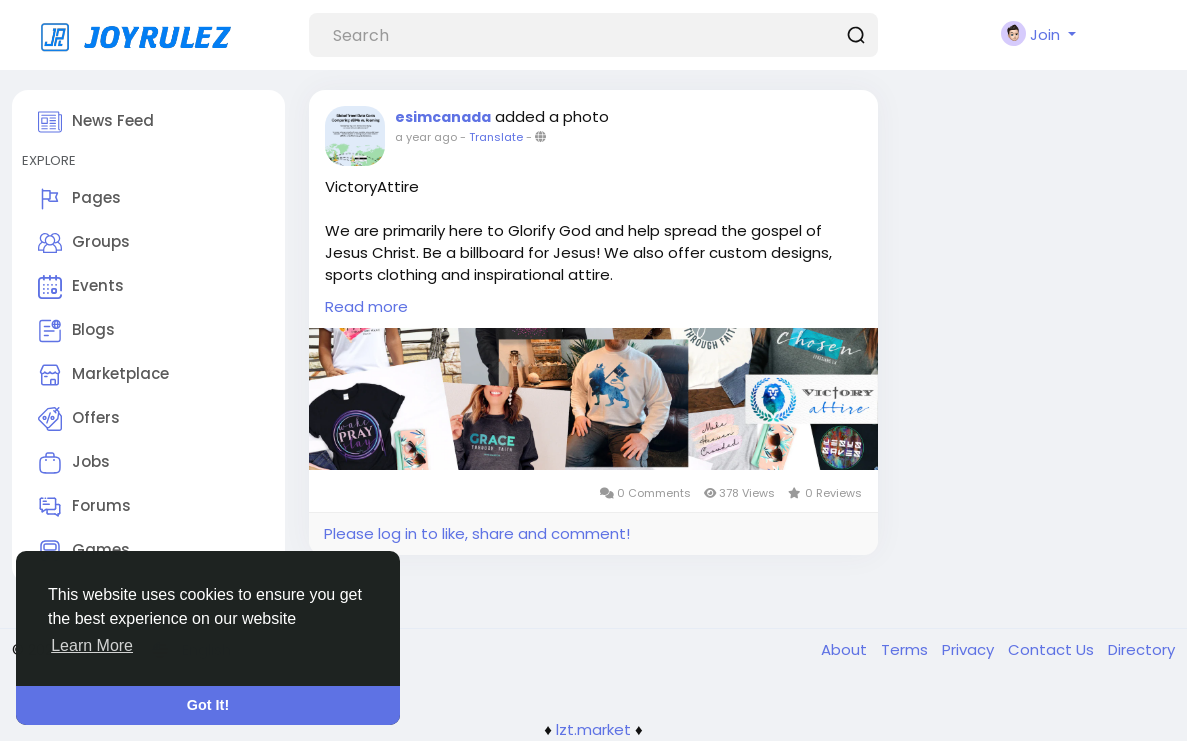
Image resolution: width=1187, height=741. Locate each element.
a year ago (426, 137)
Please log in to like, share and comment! (477, 533)
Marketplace (103, 375)
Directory (1141, 649)
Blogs (76, 331)
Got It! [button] (208, 705)
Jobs (74, 463)
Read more (366, 306)
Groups (84, 243)
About (846, 649)
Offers (79, 419)
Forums (84, 507)
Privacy (970, 649)
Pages (79, 199)
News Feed (96, 122)
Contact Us (1053, 649)
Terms (906, 649)
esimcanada (443, 117)
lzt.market (593, 729)
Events (81, 287)
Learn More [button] (92, 645)
